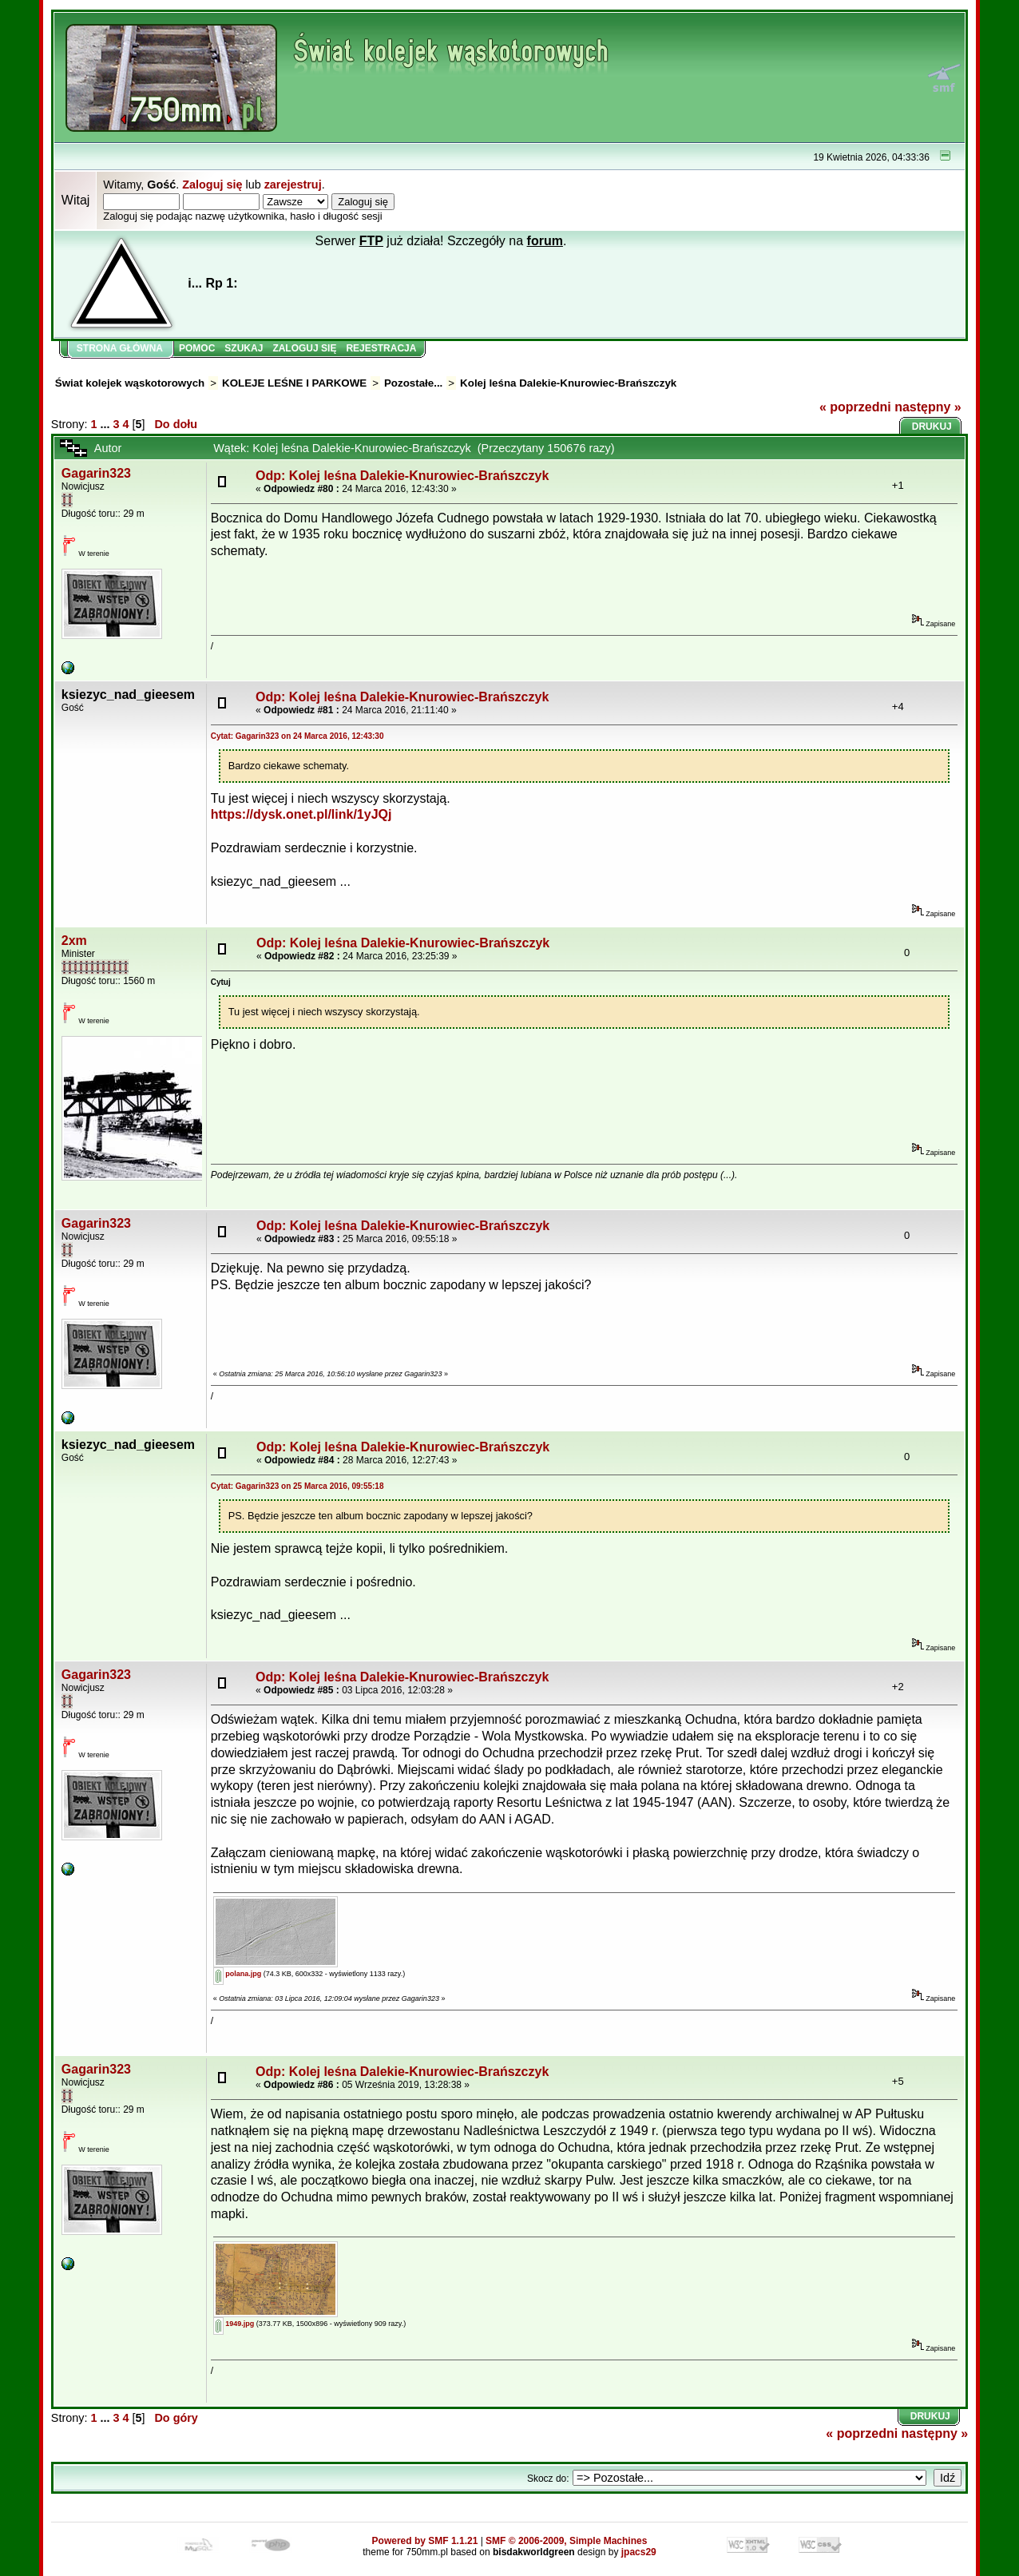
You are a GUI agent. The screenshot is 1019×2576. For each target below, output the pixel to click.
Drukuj (932, 426)
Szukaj (243, 348)
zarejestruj (293, 184)
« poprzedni (855, 407)
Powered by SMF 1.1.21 (425, 2540)
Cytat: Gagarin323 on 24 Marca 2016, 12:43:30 (297, 736)
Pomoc (197, 348)
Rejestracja (381, 348)
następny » (928, 407)
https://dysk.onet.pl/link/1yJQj (301, 814)
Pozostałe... (413, 383)
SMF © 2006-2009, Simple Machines (566, 2540)
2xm (74, 940)
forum (545, 241)
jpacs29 (638, 2552)
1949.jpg (234, 2324)
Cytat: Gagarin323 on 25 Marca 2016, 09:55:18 (297, 1486)
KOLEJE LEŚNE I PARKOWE (294, 383)
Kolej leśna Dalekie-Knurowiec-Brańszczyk (568, 383)
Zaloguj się (212, 184)
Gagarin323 (96, 473)
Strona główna (120, 348)
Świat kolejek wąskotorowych (129, 383)
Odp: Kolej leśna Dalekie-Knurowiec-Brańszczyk (402, 475)
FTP (371, 241)
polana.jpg (237, 1974)
